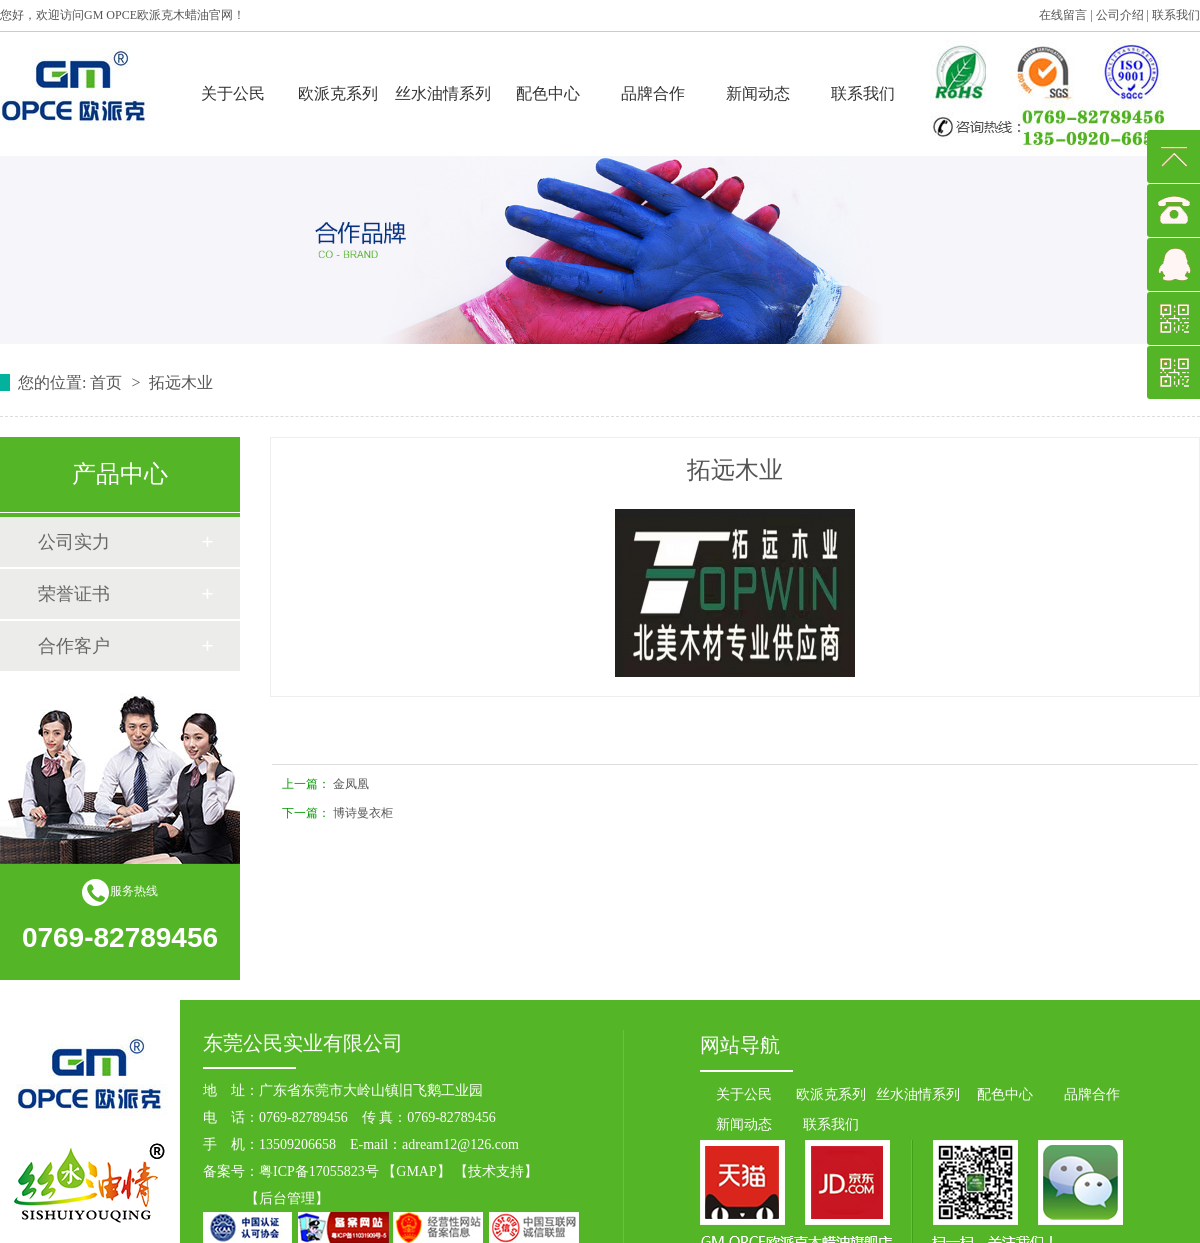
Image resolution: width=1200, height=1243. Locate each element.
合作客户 (74, 646)
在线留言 (1063, 15)
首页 (108, 382)
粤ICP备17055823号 (319, 1171)
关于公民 (233, 93)
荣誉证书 (74, 594)
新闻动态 (758, 93)
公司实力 (74, 542)
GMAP (416, 1171)
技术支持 (496, 1171)
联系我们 (1176, 15)
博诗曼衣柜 (363, 813)
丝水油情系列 (443, 93)
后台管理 (287, 1198)
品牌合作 (653, 93)
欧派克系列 (338, 93)
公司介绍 (1120, 15)
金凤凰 (351, 784)
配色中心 (548, 93)
